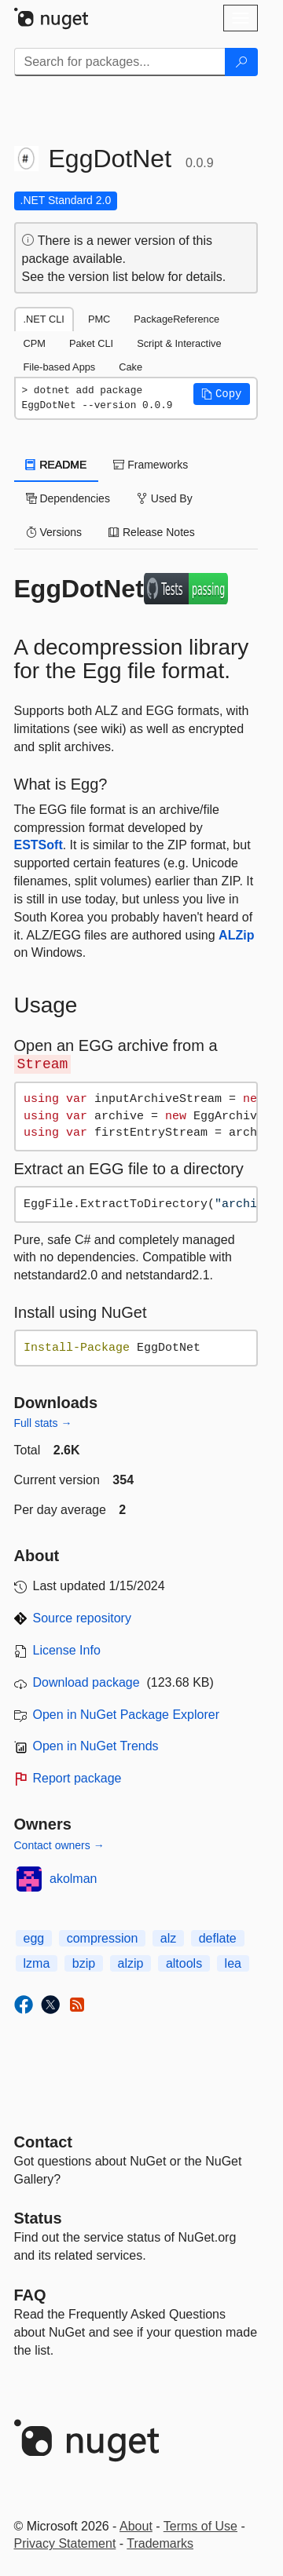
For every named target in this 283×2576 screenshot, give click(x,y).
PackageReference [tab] (176, 319)
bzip (83, 1963)
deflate (218, 1938)
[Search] (241, 62)
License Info (67, 1650)
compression (102, 1938)
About (136, 2526)
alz (168, 1938)
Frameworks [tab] (150, 465)
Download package (86, 1682)
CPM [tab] (35, 343)
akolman (73, 1878)
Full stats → (43, 1423)
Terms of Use (200, 2526)
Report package (77, 1778)
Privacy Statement (65, 2543)
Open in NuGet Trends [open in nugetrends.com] (96, 1746)
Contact (43, 2142)
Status (38, 2218)
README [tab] (56, 465)
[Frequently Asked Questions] (30, 2295)
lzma (37, 1963)
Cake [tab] (130, 367)
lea (233, 1963)
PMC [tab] (99, 319)
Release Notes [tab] (151, 532)
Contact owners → (59, 1845)
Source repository (82, 1618)
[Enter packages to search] (120, 62)
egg (34, 1938)
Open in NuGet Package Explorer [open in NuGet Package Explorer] (126, 1714)
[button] (221, 394)
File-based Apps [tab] (60, 367)
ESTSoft (38, 845)
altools (184, 1963)
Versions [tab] (54, 532)
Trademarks (160, 2543)
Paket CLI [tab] (91, 343)
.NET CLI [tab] (44, 319)
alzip (131, 1963)
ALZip (236, 935)
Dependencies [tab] (68, 498)
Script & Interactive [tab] (179, 343)
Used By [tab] (165, 498)
